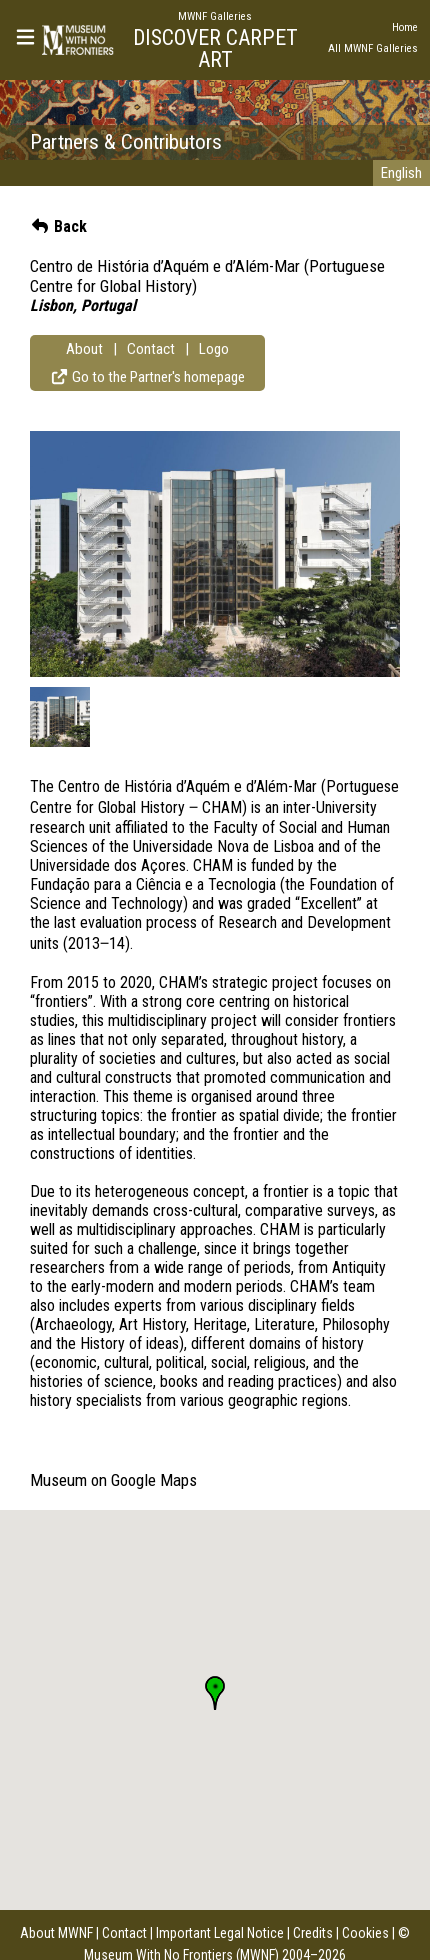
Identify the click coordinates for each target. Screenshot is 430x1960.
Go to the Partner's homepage (147, 377)
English (401, 173)
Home (405, 27)
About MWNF (56, 1933)
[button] (215, 1693)
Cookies (365, 1933)
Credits (313, 1933)
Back (58, 226)
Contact (151, 349)
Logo (214, 349)
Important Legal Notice (220, 1933)
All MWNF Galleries (373, 48)
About (84, 349)
